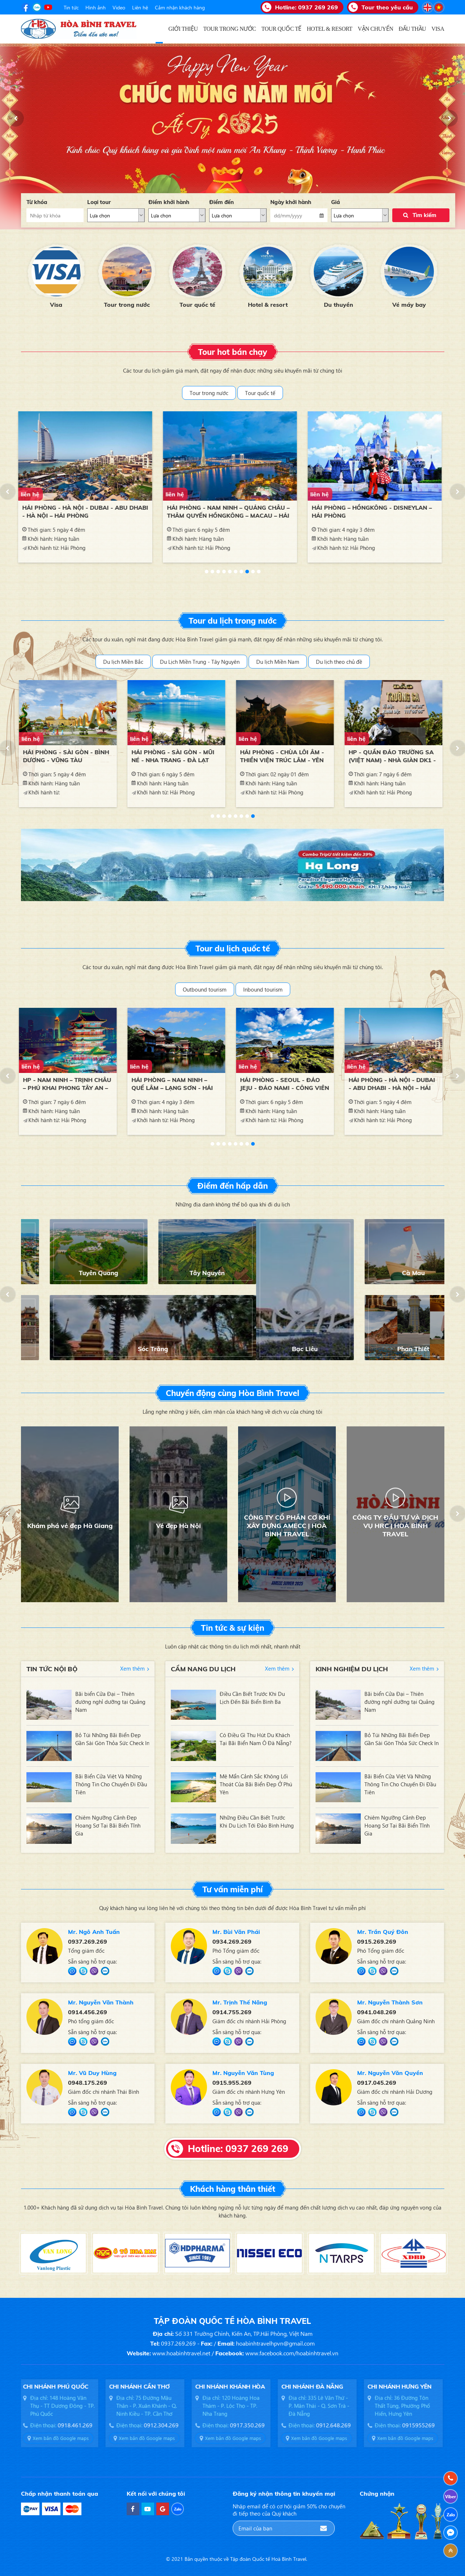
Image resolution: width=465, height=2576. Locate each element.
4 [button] (224, 571)
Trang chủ (159, 29)
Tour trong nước (197, 304)
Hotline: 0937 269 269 (238, 2149)
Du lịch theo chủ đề (339, 661)
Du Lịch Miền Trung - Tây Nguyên (200, 661)
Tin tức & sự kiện (232, 1628)
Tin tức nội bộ (51, 1669)
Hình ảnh (95, 7)
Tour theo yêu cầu (387, 7)
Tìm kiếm (424, 215)
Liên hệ (140, 7)
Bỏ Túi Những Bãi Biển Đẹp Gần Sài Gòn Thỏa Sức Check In (112, 1739)
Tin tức (71, 7)
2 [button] (212, 571)
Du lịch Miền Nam (277, 661)
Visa (127, 304)
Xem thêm (132, 1668)
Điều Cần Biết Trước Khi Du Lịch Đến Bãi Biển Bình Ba (252, 1697)
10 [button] (259, 571)
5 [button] (230, 571)
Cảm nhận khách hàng (180, 7)
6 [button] (235, 571)
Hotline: (306, 7)
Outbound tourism (205, 989)
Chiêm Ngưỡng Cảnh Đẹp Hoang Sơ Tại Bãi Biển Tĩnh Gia (107, 1825)
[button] (15, 118)
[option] (56, 275)
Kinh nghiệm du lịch (352, 1669)
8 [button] (247, 571)
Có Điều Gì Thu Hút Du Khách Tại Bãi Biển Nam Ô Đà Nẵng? (256, 1739)
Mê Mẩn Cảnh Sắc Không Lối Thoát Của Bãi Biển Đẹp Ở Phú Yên (256, 1784)
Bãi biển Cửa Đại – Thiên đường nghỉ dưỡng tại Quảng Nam (110, 1701)
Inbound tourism (263, 989)
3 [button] (218, 571)
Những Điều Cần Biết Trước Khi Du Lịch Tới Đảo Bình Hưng (257, 1821)
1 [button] (206, 571)
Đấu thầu (56, 304)
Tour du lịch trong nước (232, 621)
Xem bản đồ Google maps (62, 2438)
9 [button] (253, 571)
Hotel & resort (338, 304)
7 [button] (241, 571)
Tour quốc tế (268, 304)
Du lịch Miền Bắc (123, 661)
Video (119, 7)
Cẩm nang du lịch (203, 1669)
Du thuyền (409, 304)
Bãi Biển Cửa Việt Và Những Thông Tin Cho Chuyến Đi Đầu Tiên (111, 1784)
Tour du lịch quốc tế (232, 948)
